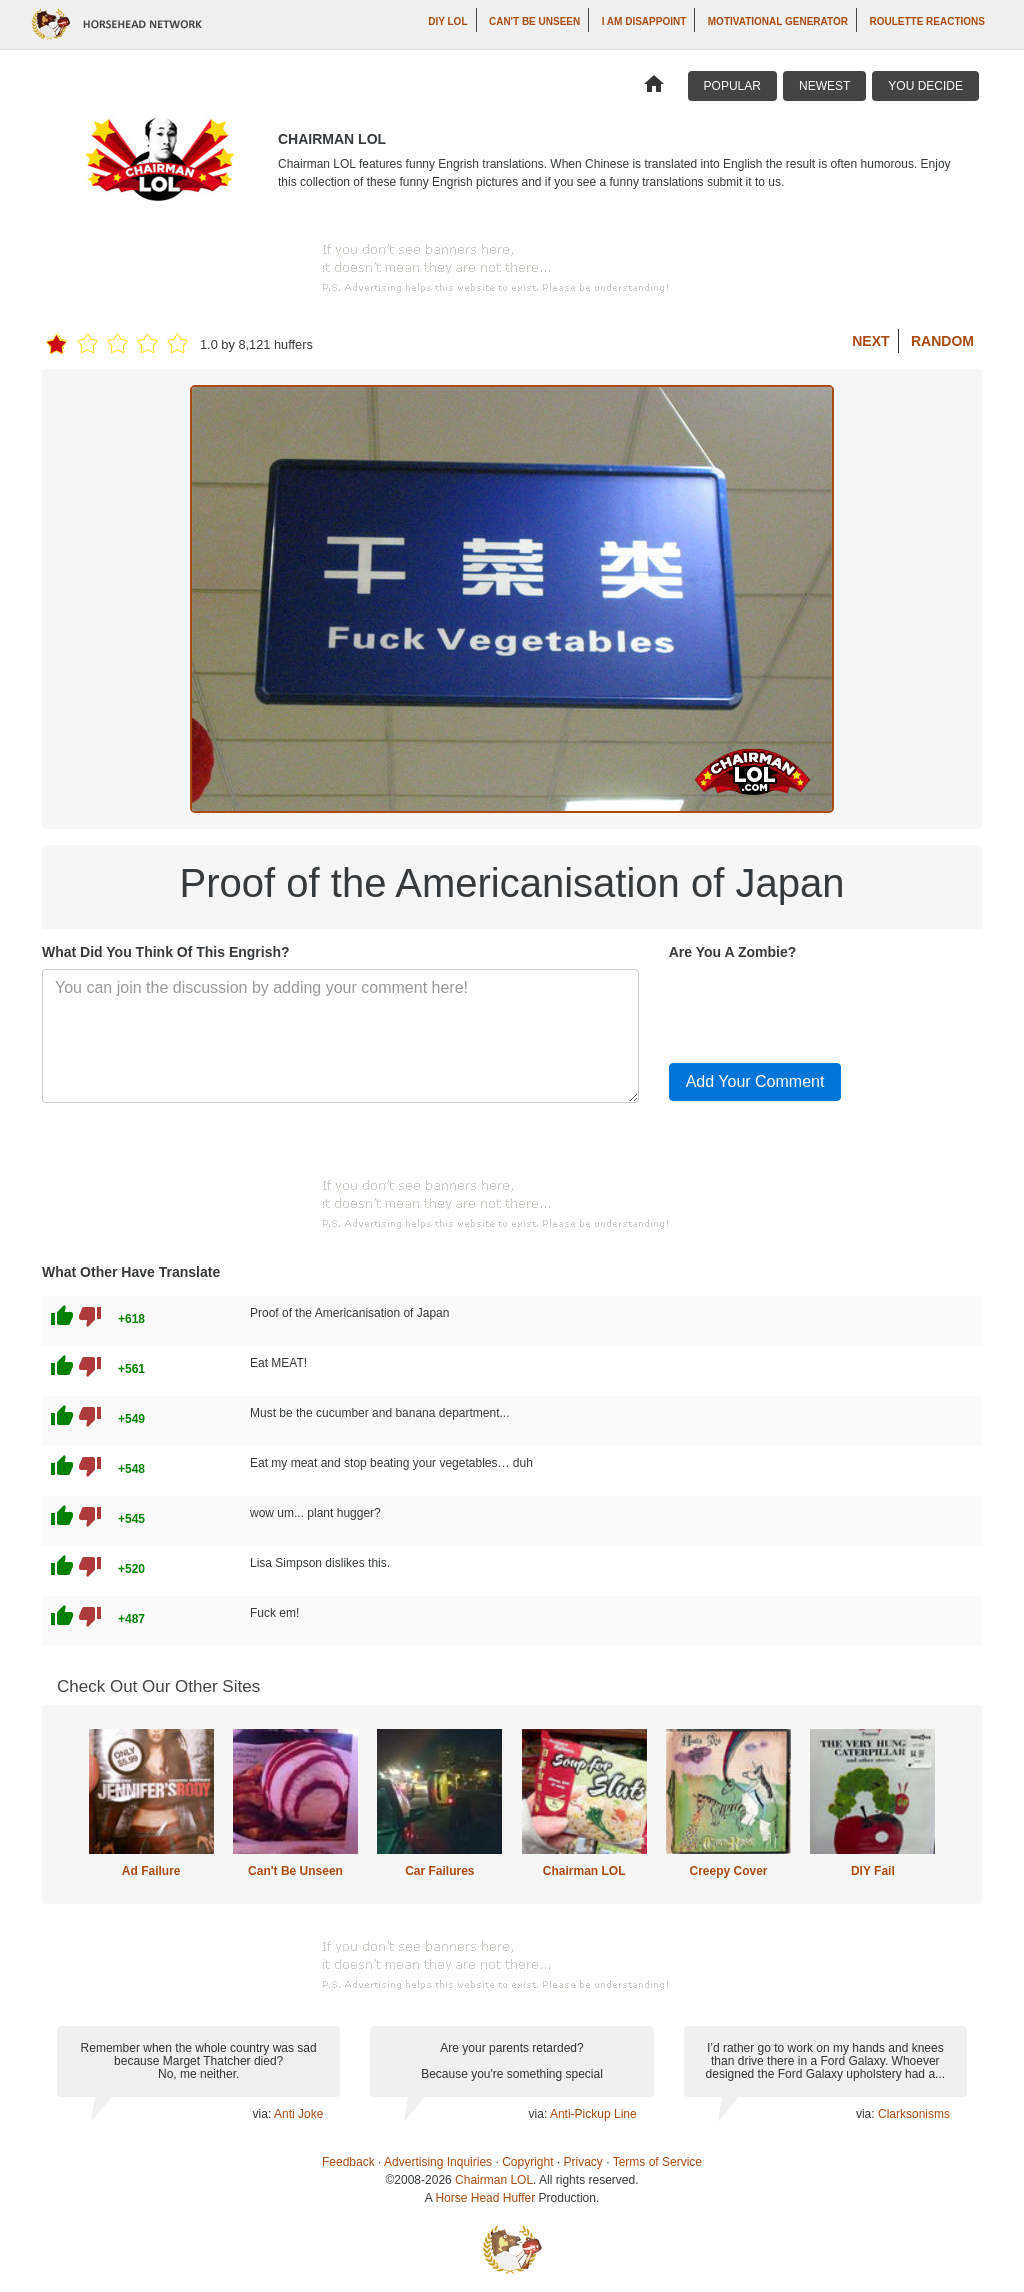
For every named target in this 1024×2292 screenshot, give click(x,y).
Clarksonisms (914, 2114)
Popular (732, 86)
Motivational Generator (778, 21)
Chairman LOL (584, 1871)
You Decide (925, 86)
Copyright (527, 2162)
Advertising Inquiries (438, 2162)
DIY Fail (873, 1871)
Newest (824, 86)
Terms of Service (657, 2162)
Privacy (583, 2162)
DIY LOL (447, 21)
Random (942, 341)
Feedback (348, 2162)
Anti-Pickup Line (593, 2114)
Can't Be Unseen (534, 21)
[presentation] (821, 1008)
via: (263, 2114)
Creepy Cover (728, 1871)
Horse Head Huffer (485, 2198)
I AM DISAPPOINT (644, 21)
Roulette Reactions (927, 21)
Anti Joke (298, 2114)
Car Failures (439, 1871)
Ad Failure (151, 1871)
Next (870, 341)
